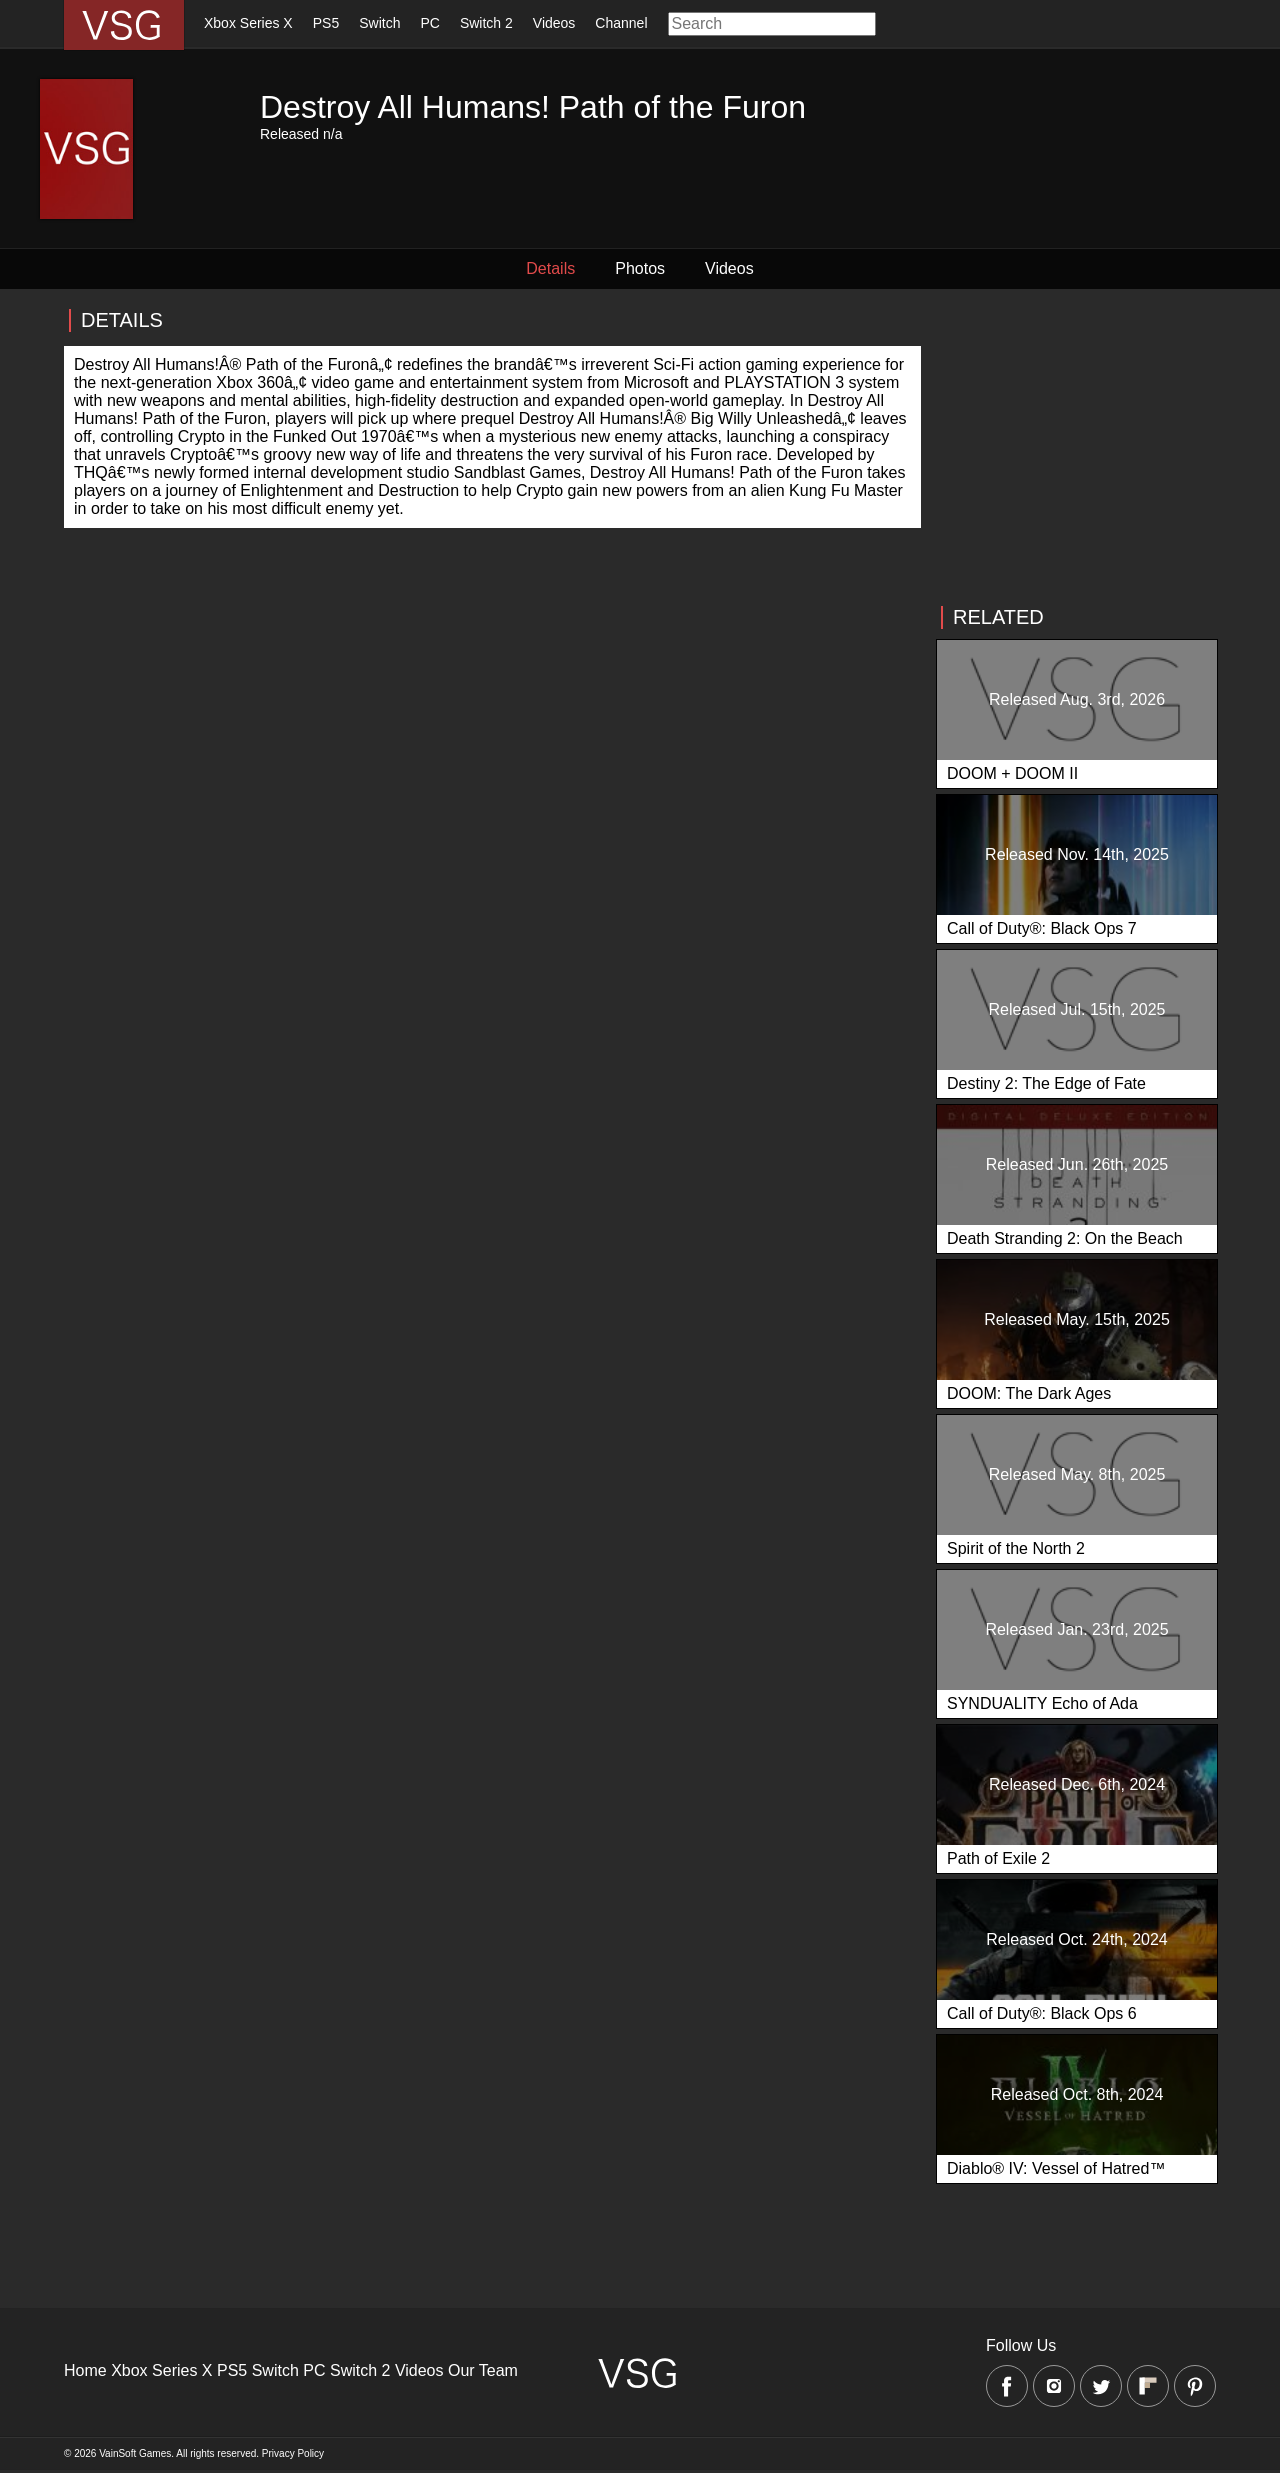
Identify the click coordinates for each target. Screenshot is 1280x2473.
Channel (621, 23)
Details (550, 268)
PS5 (326, 23)
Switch (379, 23)
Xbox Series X (248, 23)
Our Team (483, 2370)
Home (85, 2370)
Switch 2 (486, 23)
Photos (640, 268)
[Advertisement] (1076, 447)
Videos (554, 23)
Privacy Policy (293, 2453)
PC (429, 23)
